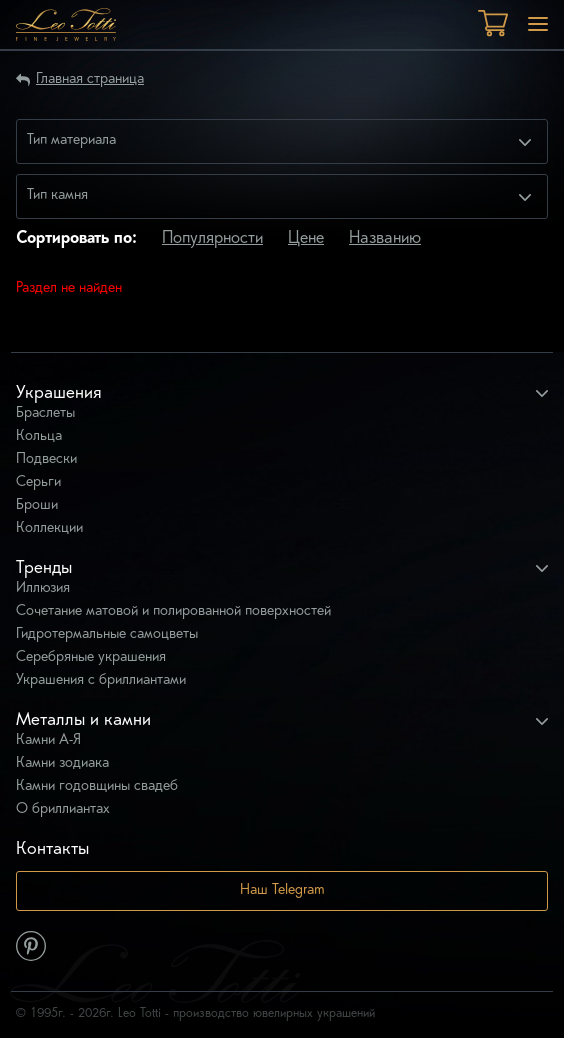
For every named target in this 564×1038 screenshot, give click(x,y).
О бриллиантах (63, 809)
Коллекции (49, 528)
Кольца (39, 436)
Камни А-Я (48, 740)
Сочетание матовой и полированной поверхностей (173, 611)
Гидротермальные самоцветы (107, 634)
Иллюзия (43, 588)
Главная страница (90, 79)
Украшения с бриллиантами (101, 680)
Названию (385, 239)
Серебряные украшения (91, 657)
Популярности (212, 239)
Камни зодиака (62, 763)
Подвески (46, 459)
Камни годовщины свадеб (97, 786)
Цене (306, 239)
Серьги (38, 482)
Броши (37, 505)
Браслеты (45, 413)
